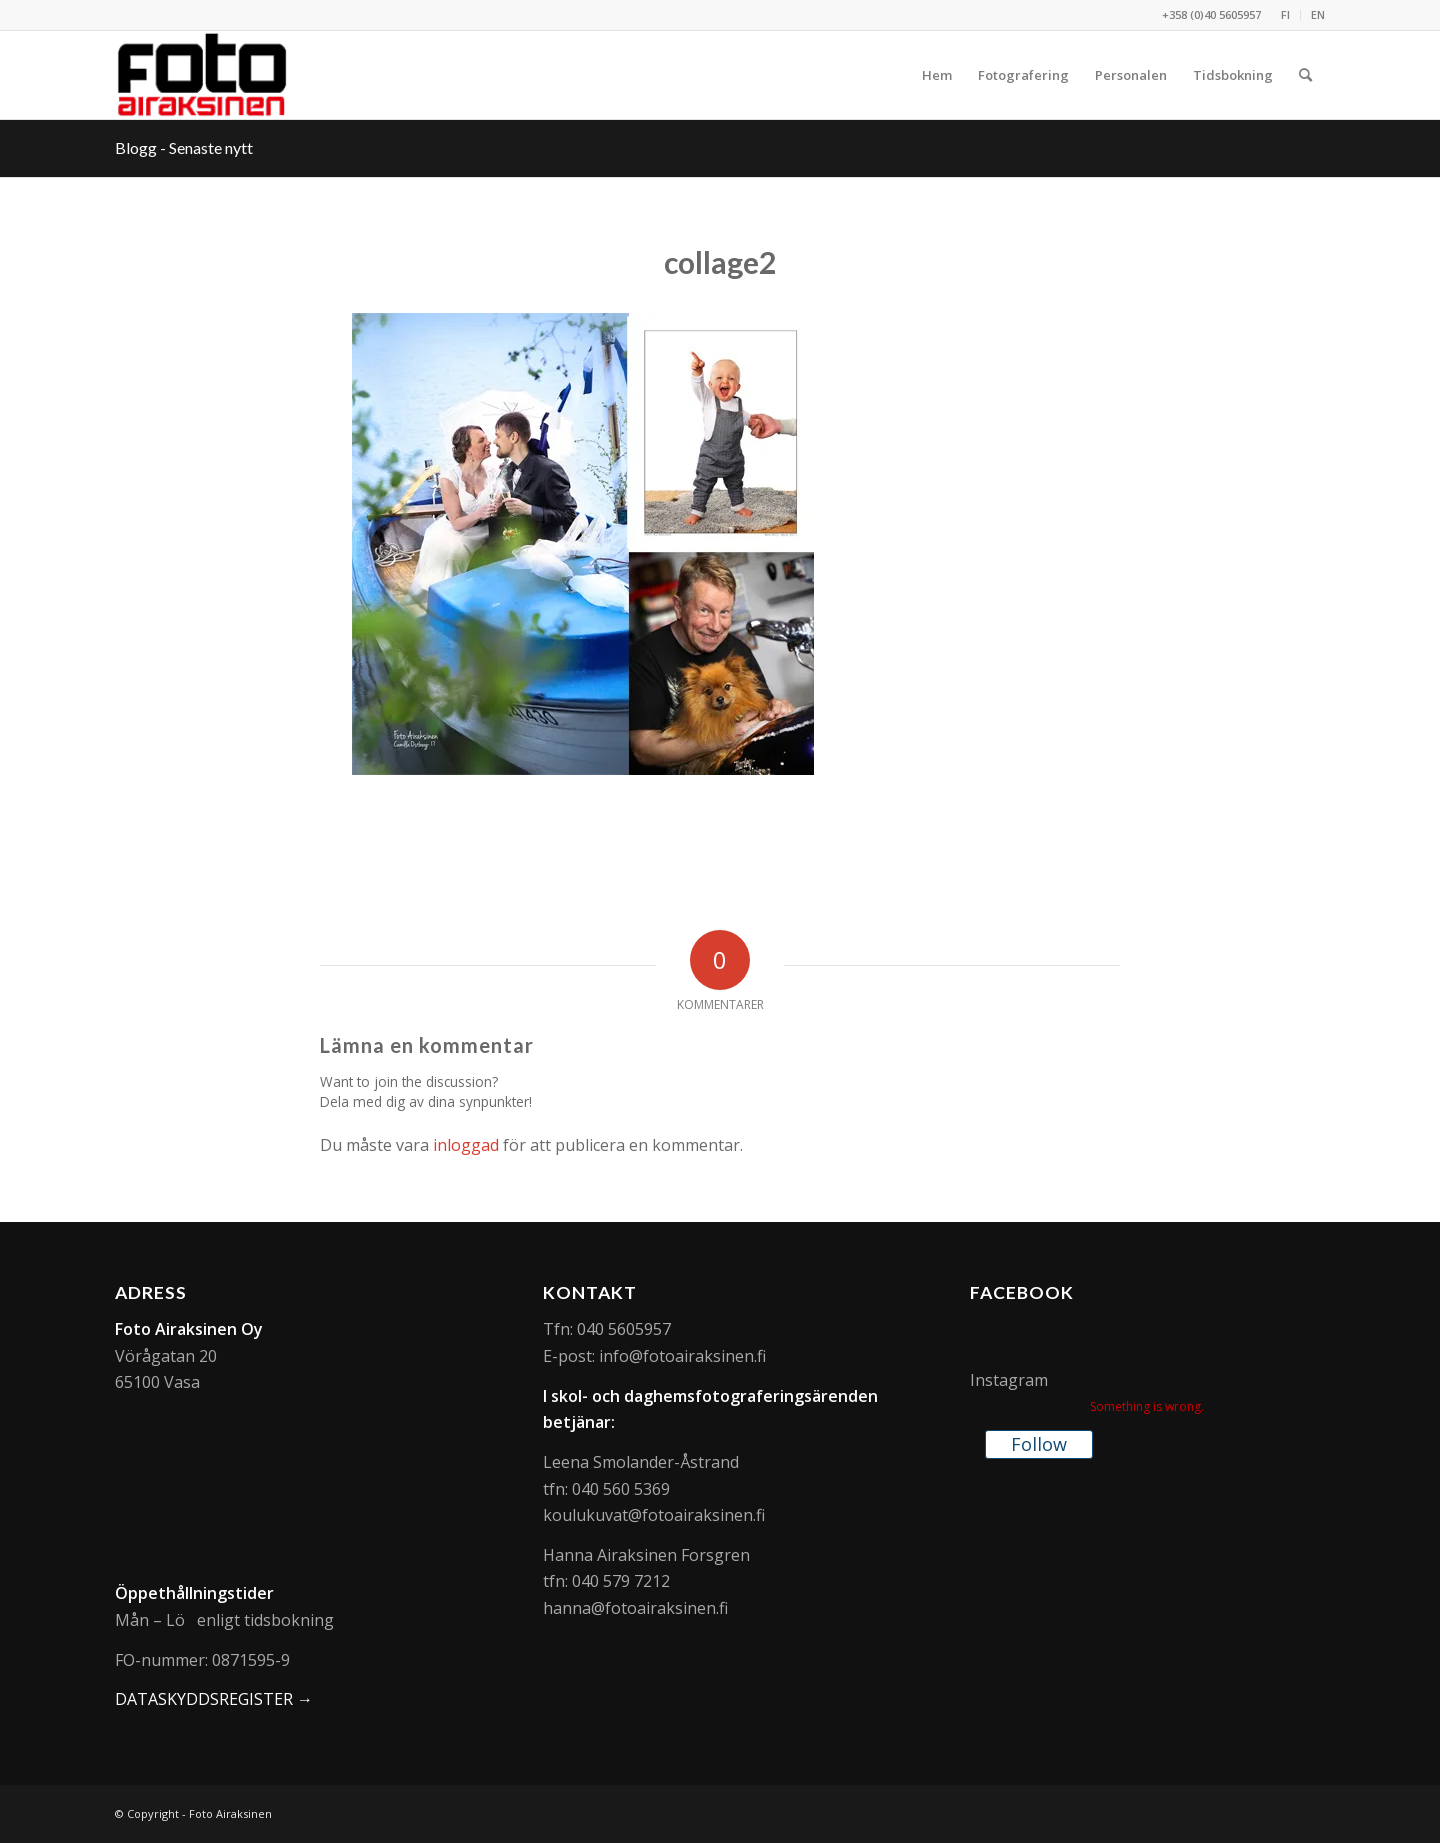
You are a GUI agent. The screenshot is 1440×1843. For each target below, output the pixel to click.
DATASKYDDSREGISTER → (214, 1699)
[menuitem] (1286, 15)
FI (1285, 14)
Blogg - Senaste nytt (184, 147)
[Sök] (1305, 75)
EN (1318, 14)
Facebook (1022, 1292)
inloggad (466, 1145)
